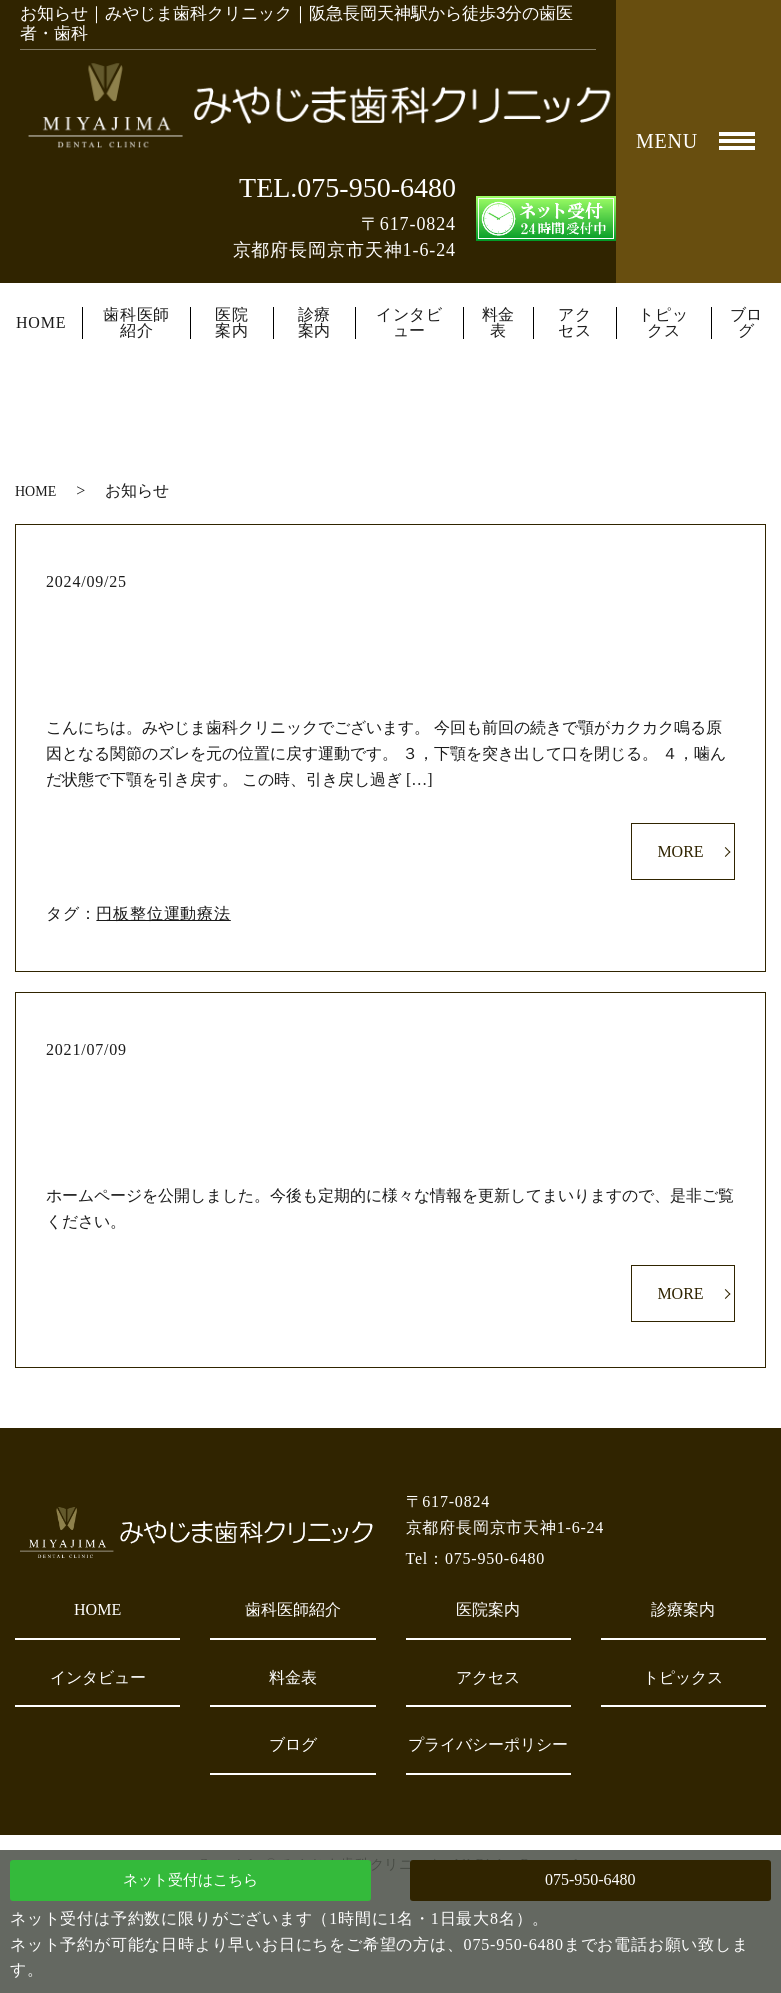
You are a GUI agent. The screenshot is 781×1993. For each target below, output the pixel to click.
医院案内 (232, 323)
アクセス (575, 323)
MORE (680, 851)
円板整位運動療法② (391, 614)
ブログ (747, 323)
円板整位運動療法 (163, 913)
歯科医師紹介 (136, 323)
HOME (41, 323)
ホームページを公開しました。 (390, 1082)
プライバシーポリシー (488, 1744)
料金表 (499, 323)
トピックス (663, 323)
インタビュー (409, 323)
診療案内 (315, 323)
